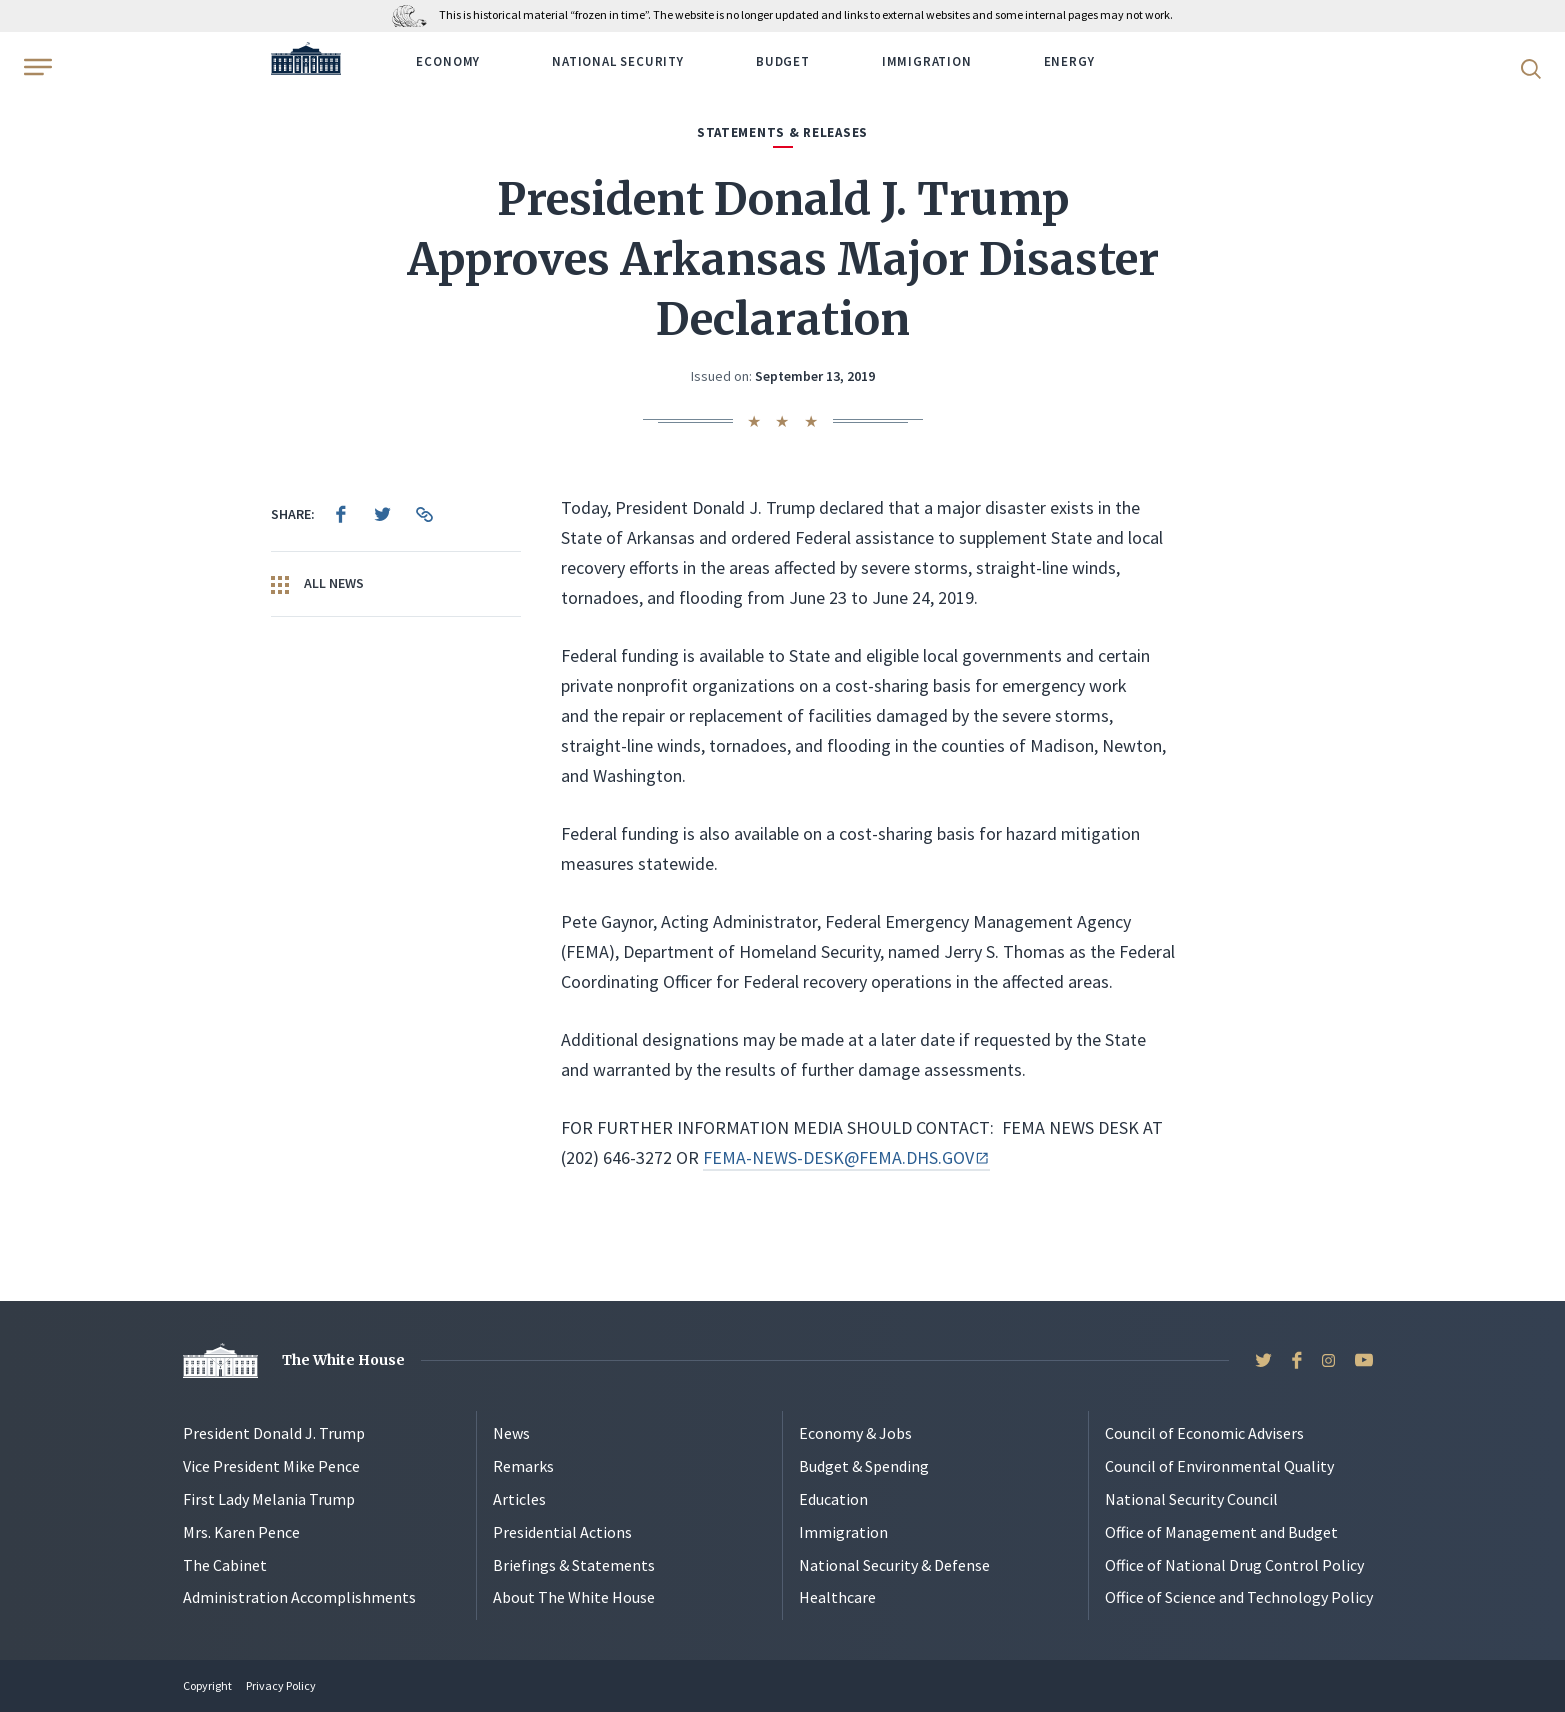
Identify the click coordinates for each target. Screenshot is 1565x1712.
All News (317, 584)
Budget (783, 61)
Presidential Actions (562, 1532)
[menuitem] (341, 514)
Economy (448, 61)
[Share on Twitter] (383, 514)
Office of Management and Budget (1221, 1532)
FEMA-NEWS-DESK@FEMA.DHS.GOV (846, 1157)
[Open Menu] (36, 67)
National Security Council (1191, 1499)
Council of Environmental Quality (1219, 1466)
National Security (618, 61)
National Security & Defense (894, 1565)
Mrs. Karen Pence (241, 1532)
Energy (1069, 61)
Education (833, 1499)
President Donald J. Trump (274, 1433)
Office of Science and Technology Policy (1239, 1597)
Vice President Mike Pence (271, 1466)
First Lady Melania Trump (269, 1499)
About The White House (574, 1597)
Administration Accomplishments (299, 1597)
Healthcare (837, 1597)
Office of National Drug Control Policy (1234, 1565)
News (511, 1433)
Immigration (927, 61)
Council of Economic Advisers (1204, 1433)
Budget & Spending (864, 1466)
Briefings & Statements (574, 1565)
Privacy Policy (281, 1685)
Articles (519, 1499)
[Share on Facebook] (341, 514)
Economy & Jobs (855, 1433)
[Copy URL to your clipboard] (425, 514)
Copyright (207, 1685)
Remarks (523, 1466)
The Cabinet (225, 1565)
